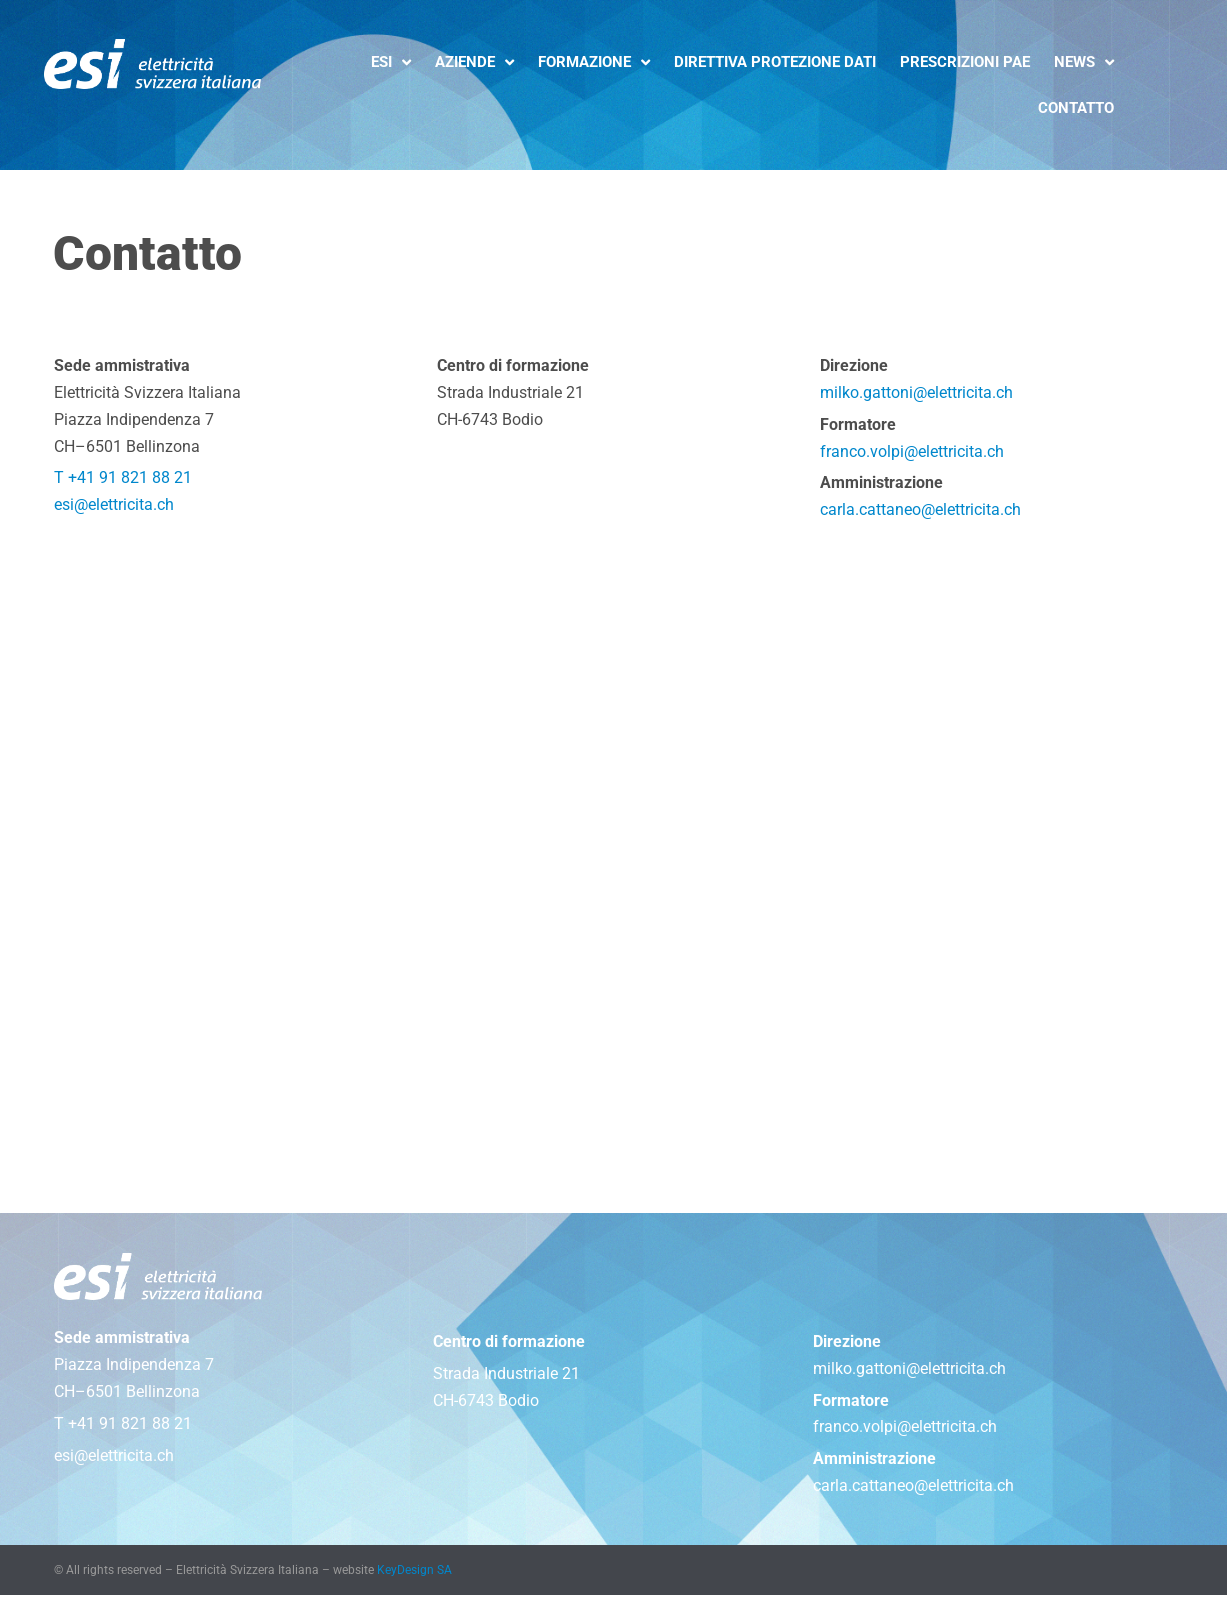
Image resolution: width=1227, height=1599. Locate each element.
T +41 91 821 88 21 (123, 480)
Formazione (594, 62)
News (1084, 62)
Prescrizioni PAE (965, 62)
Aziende (474, 62)
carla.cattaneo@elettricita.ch (920, 512)
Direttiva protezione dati (775, 62)
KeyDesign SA (414, 1574)
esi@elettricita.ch (114, 507)
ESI (391, 62)
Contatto (1076, 108)
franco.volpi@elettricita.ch (912, 453)
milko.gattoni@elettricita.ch (916, 393)
